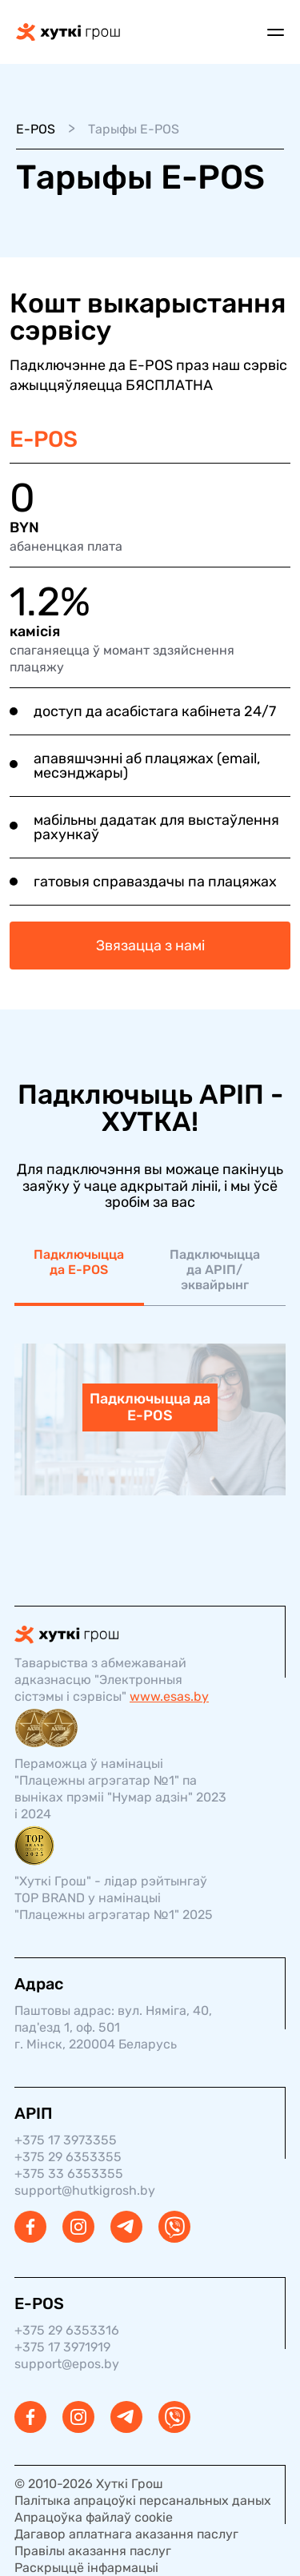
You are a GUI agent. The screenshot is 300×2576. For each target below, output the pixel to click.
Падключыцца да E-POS (79, 1262)
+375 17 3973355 (65, 2140)
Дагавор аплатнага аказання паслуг (126, 2534)
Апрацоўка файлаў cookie (93, 2517)
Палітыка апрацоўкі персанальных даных (142, 2500)
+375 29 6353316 (66, 2330)
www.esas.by (169, 1696)
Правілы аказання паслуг (92, 2550)
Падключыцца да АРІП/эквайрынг (215, 1269)
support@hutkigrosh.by (84, 2190)
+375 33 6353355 (68, 2173)
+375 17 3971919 (62, 2347)
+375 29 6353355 (68, 2156)
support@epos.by (66, 2363)
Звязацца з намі (150, 945)
